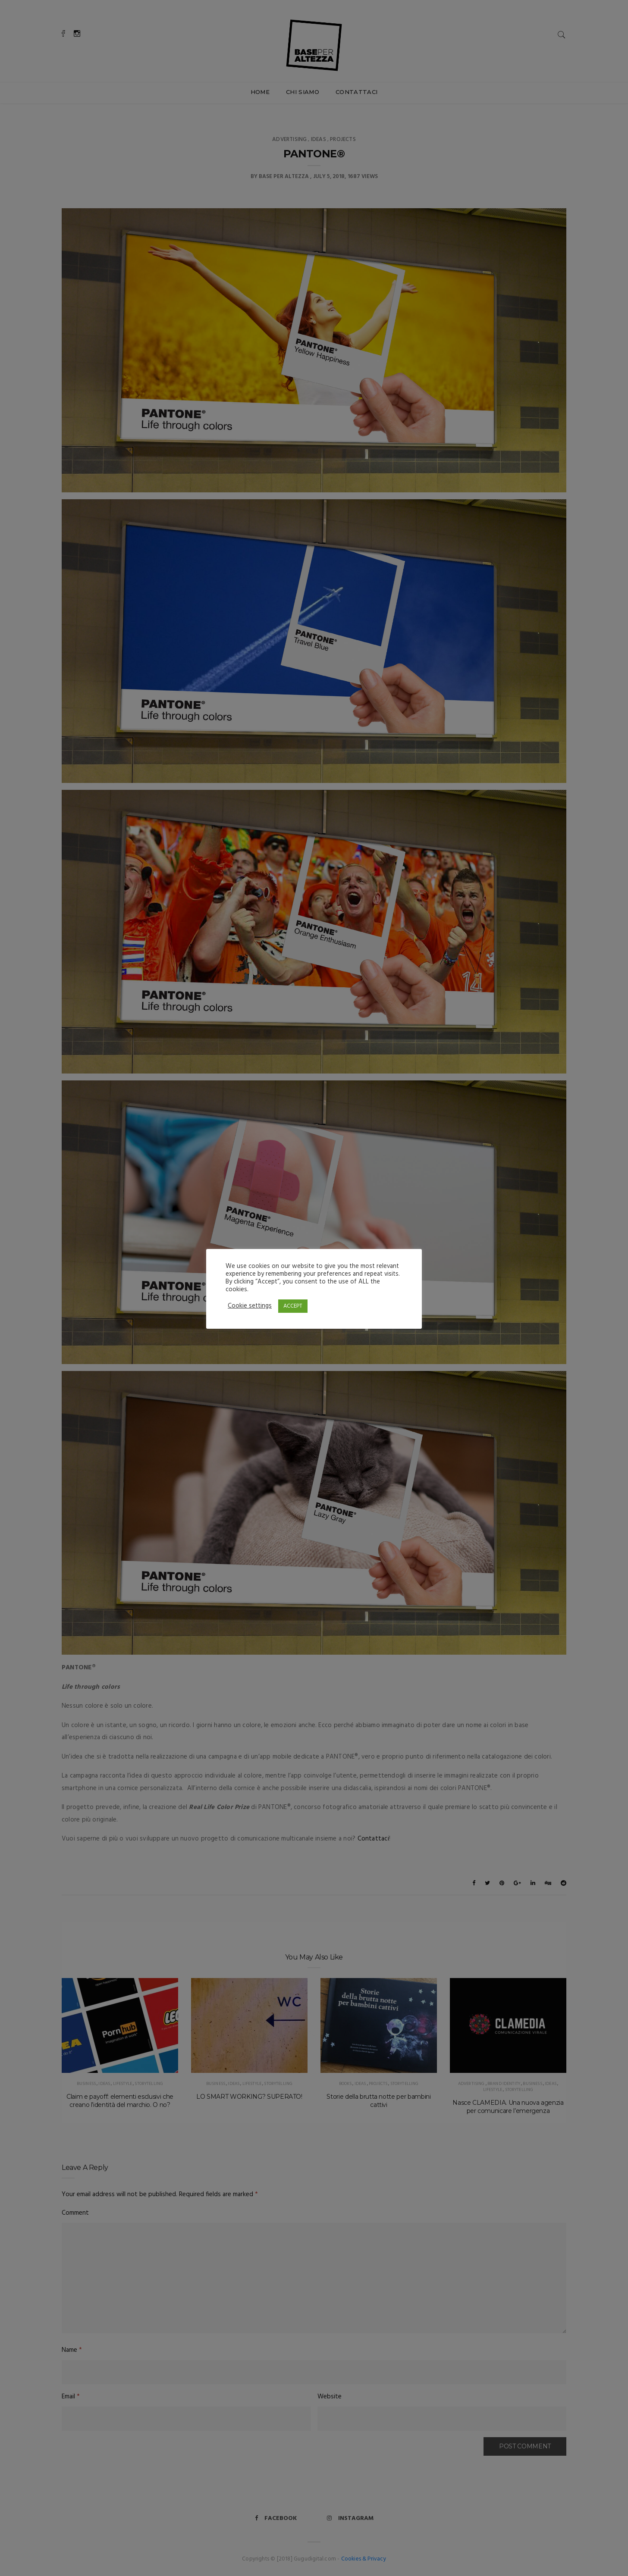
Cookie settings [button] (250, 1306)
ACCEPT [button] (292, 1306)
